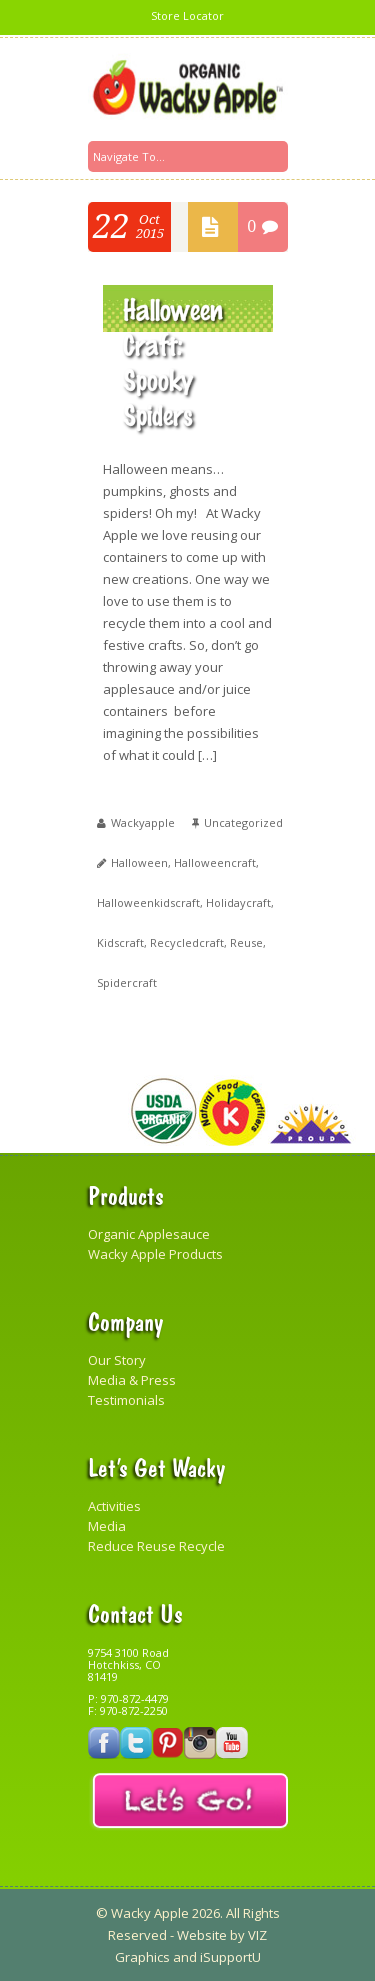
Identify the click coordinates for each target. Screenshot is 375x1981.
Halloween (139, 862)
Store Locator (187, 15)
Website (202, 1935)
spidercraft (127, 982)
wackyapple (143, 822)
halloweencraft (215, 862)
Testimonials (126, 1400)
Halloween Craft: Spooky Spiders (173, 361)
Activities (114, 1506)
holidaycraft (238, 902)
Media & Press (132, 1380)
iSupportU (230, 1957)
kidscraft (120, 942)
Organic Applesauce (149, 1234)
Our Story (117, 1360)
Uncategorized (243, 822)
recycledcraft (187, 942)
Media (107, 1526)
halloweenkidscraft (148, 902)
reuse (246, 942)
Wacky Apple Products (155, 1254)
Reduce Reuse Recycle (156, 1546)
